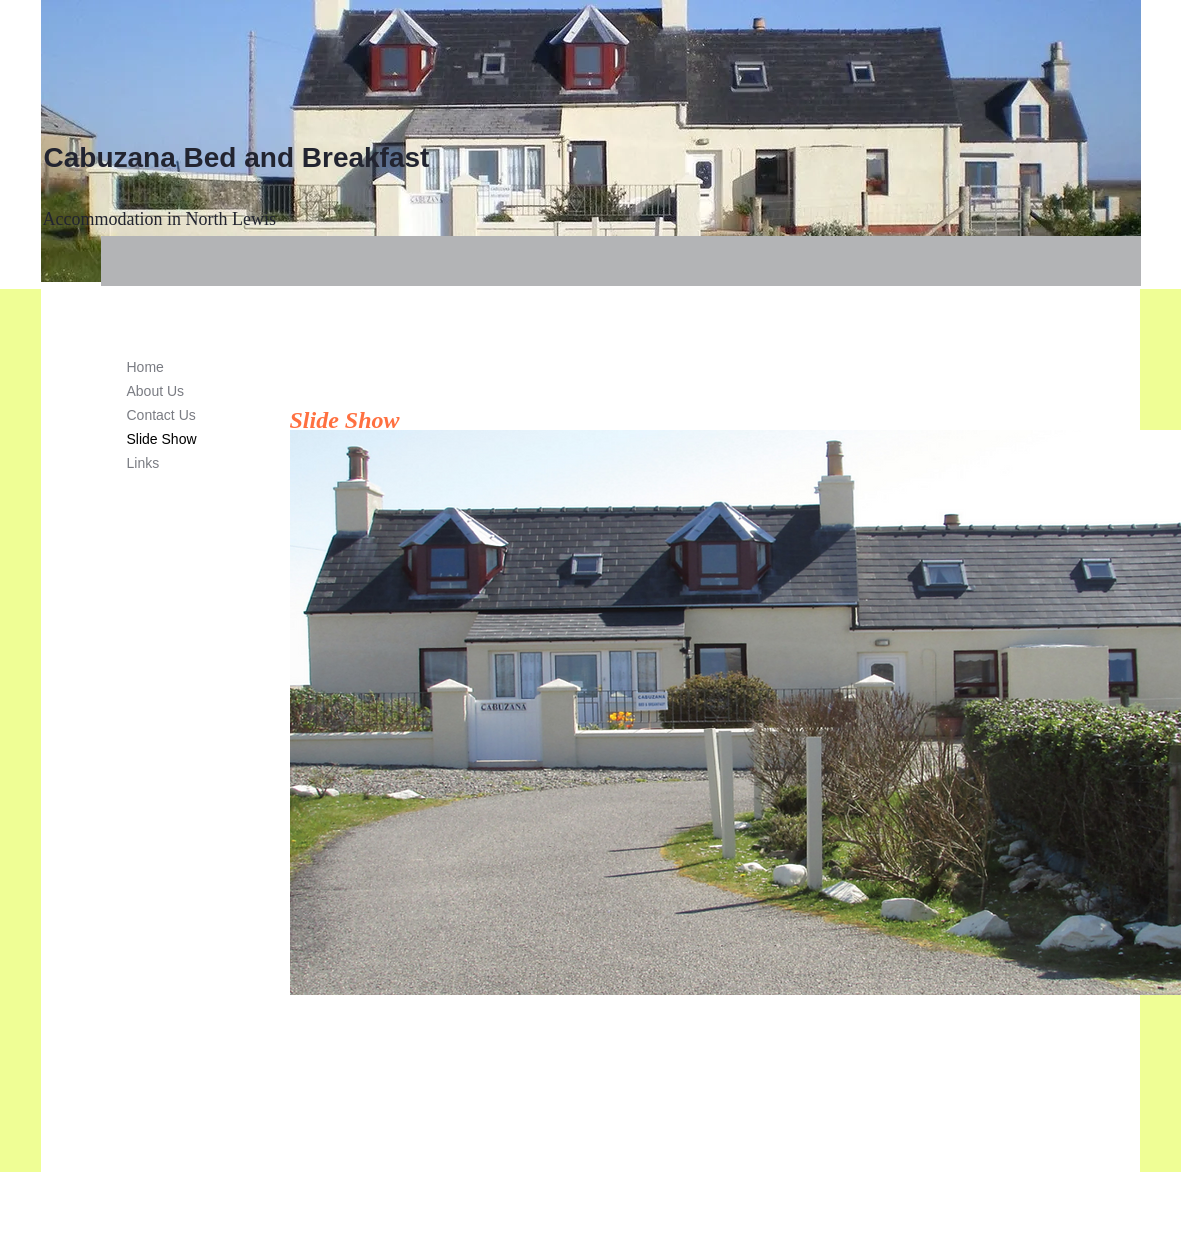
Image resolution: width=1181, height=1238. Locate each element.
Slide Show (162, 439)
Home (145, 367)
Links (143, 463)
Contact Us (161, 415)
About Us (156, 391)
